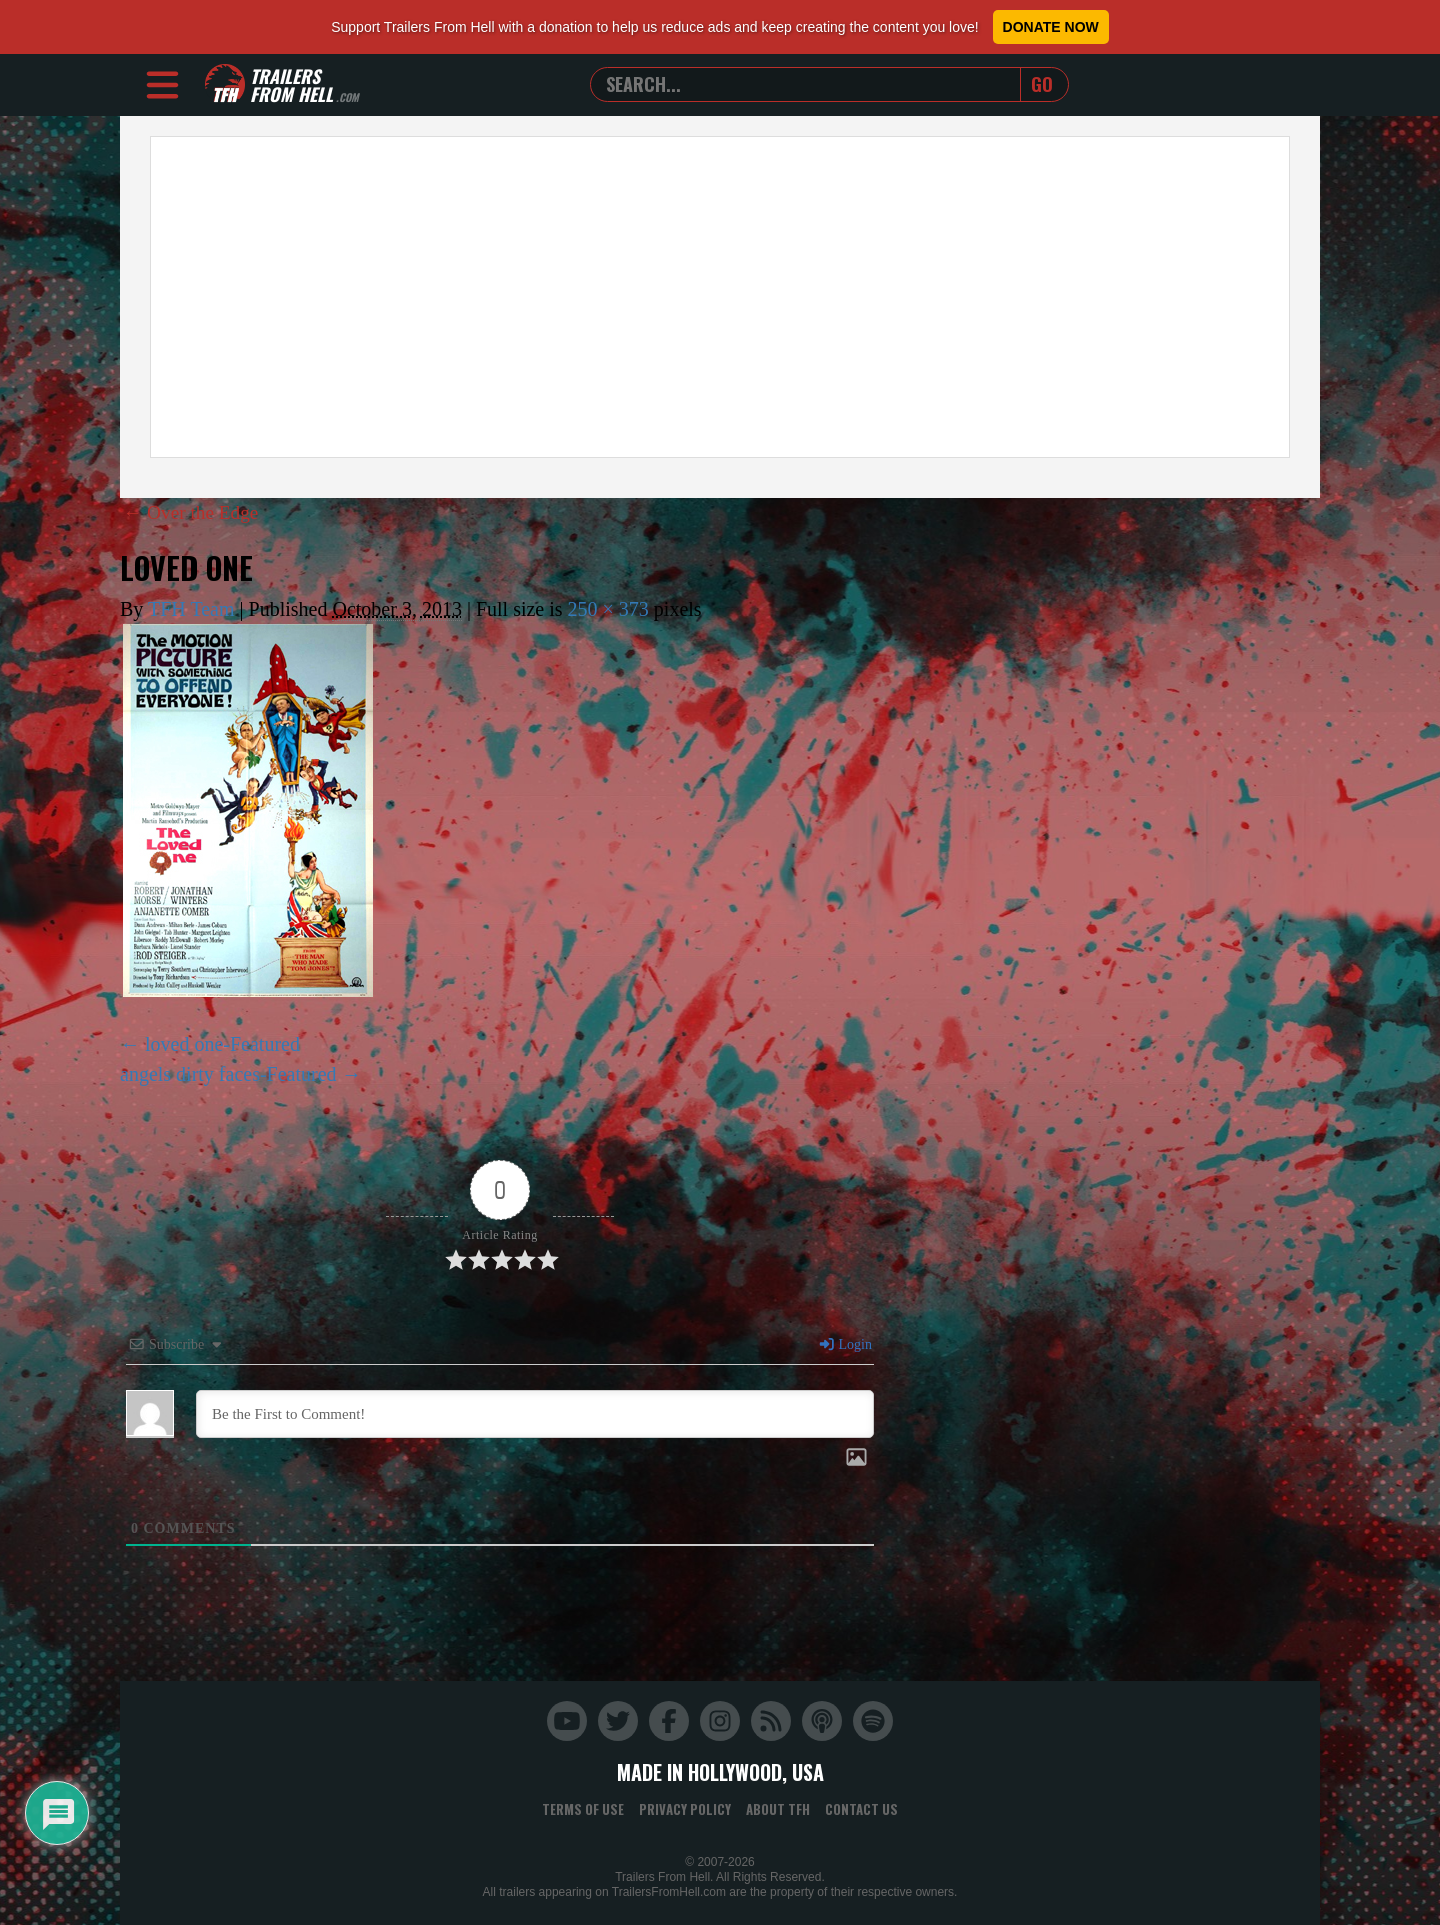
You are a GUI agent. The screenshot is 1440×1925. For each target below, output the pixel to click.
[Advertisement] (720, 297)
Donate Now (1051, 27)
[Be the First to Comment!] (535, 1414)
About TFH (778, 1809)
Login (845, 1344)
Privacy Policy (685, 1809)
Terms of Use (583, 1809)
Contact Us (861, 1809)
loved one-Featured (222, 1044)
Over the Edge (193, 512)
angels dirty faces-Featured (228, 1074)
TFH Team (191, 609)
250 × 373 (608, 609)
